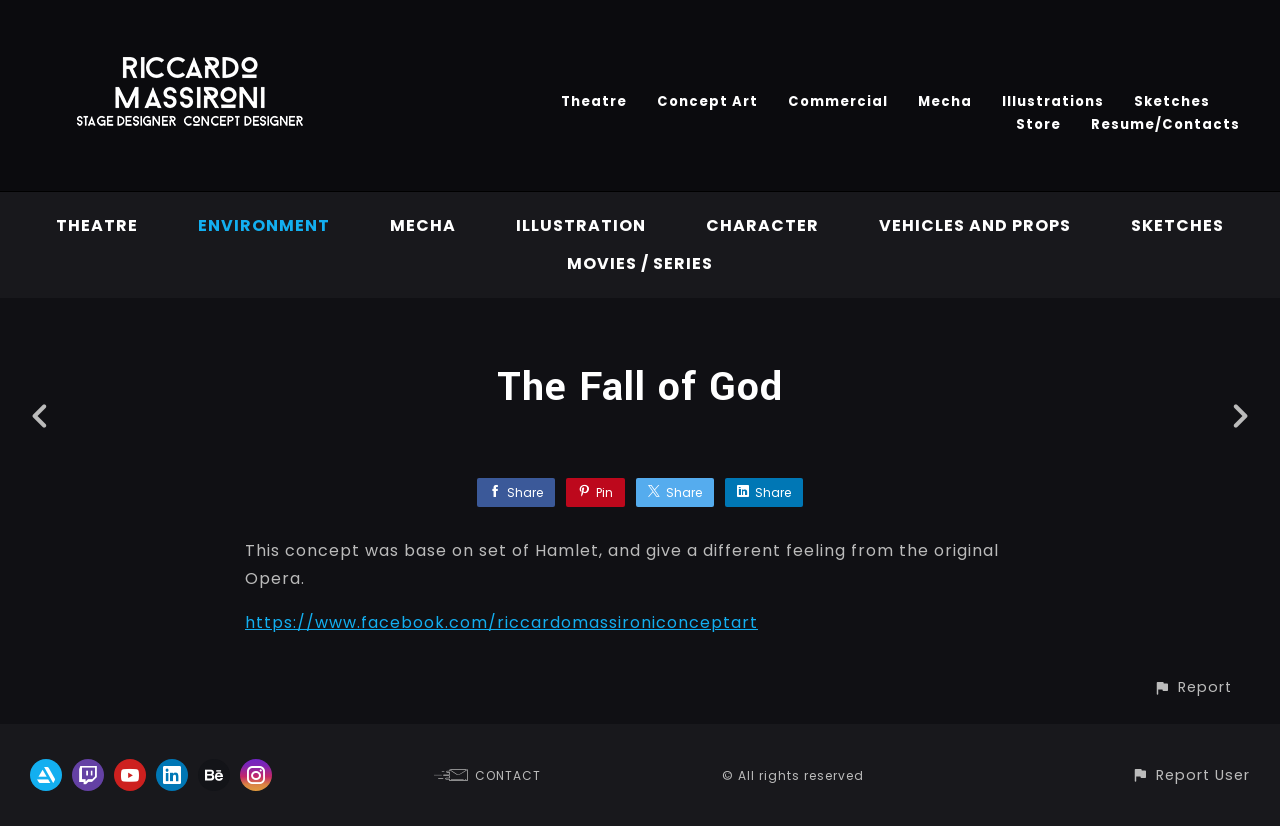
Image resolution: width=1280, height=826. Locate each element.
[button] (1192, 687)
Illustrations (1053, 101)
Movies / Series (640, 263)
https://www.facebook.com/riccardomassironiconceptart (501, 622)
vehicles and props (975, 225)
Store (1038, 124)
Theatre (594, 101)
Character (762, 225)
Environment (264, 225)
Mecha (945, 101)
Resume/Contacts (1165, 124)
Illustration (581, 225)
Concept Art (707, 101)
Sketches (1172, 101)
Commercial (838, 101)
